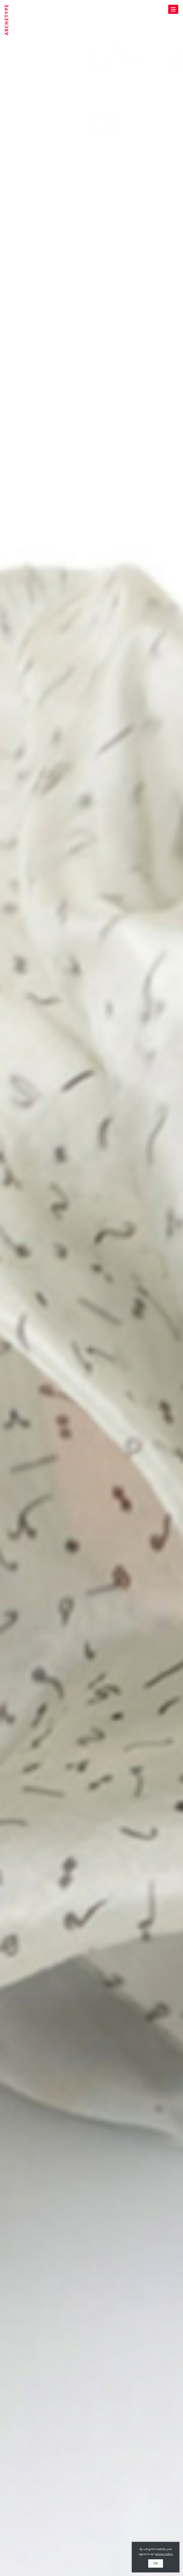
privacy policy (164, 2554)
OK (155, 2563)
